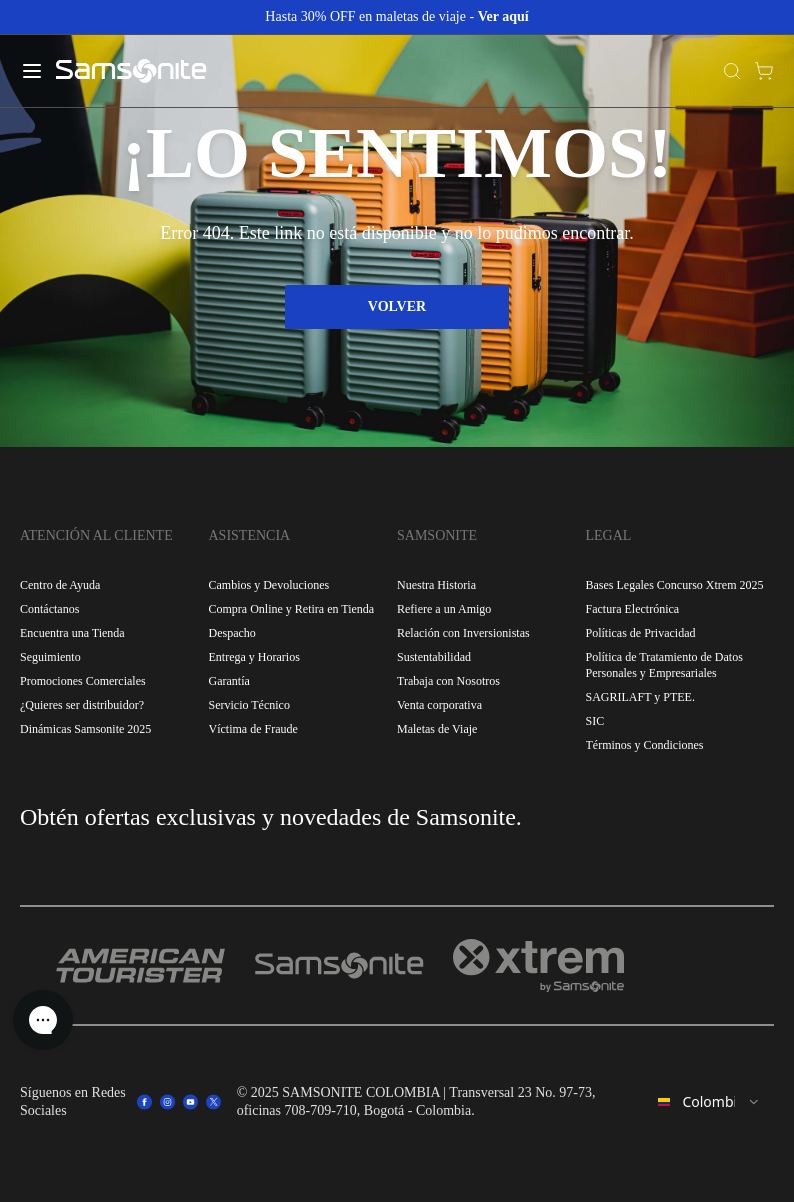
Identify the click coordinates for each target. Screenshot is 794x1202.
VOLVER (397, 306)
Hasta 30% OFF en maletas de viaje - (396, 16)
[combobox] (709, 1102)
